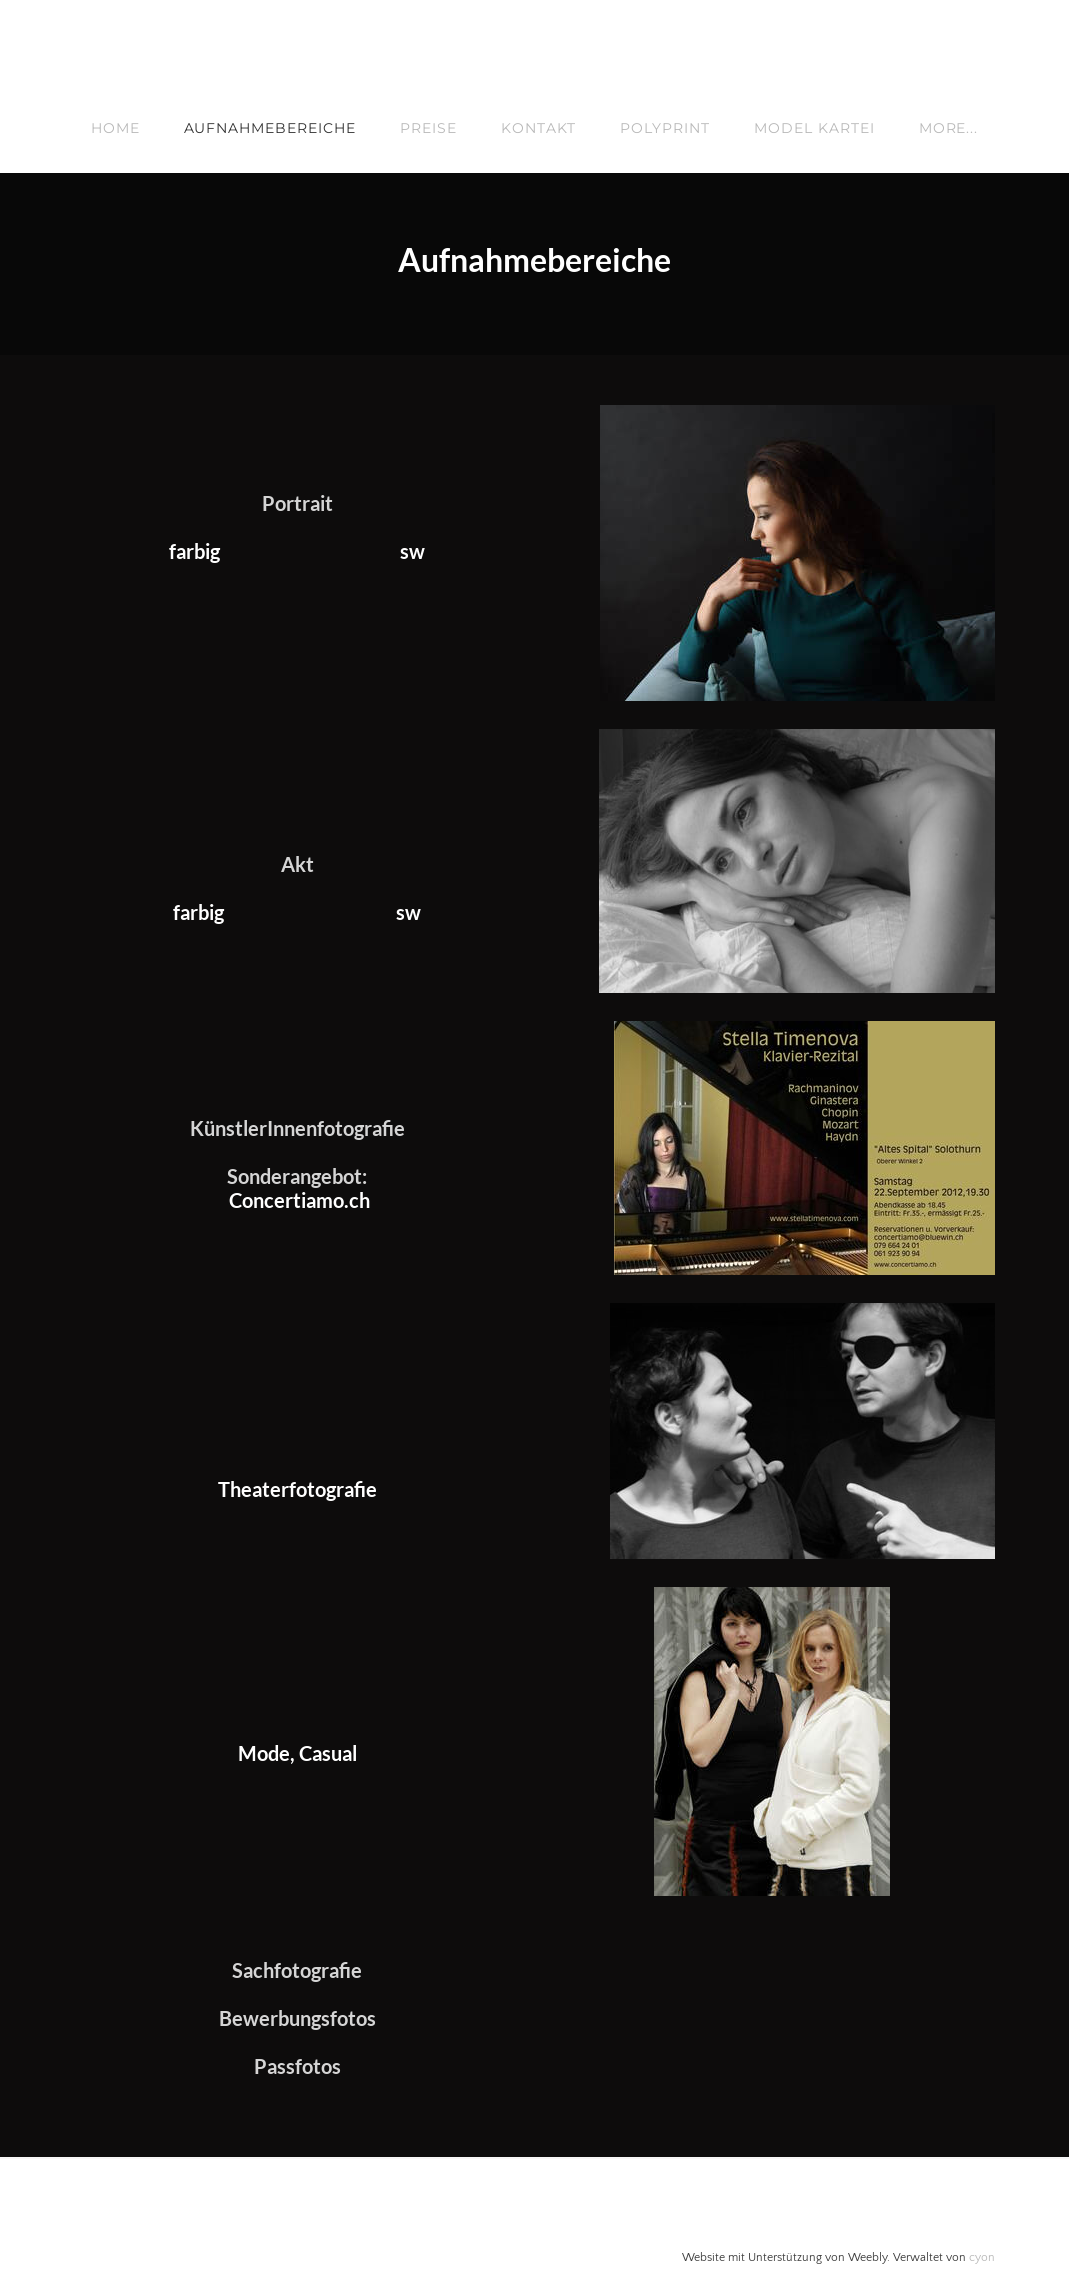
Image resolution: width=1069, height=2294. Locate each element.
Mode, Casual (297, 1751)
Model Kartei (814, 128)
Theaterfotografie (297, 1487)
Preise (428, 128)
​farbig (198, 911)
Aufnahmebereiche (270, 128)
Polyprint (665, 128)
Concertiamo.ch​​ (299, 1199)
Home (115, 128)
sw (412, 551)
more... (949, 128)
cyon (982, 2254)
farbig (194, 551)
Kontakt (538, 128)
